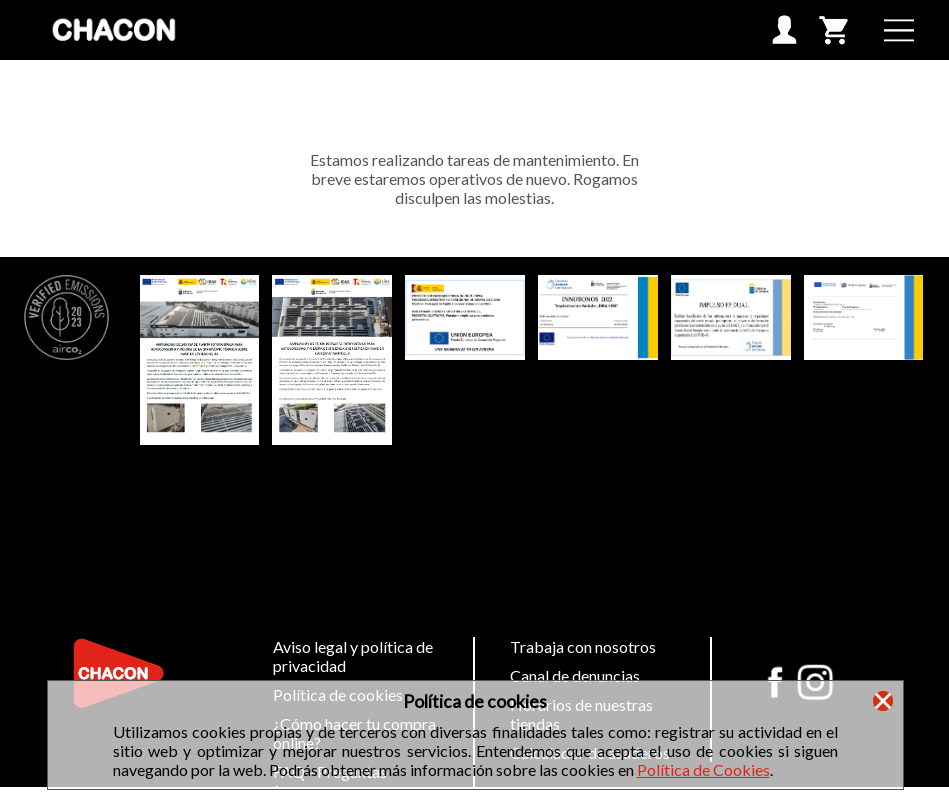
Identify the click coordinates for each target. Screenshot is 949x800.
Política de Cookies (703, 769)
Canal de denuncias (575, 675)
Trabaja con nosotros (583, 646)
